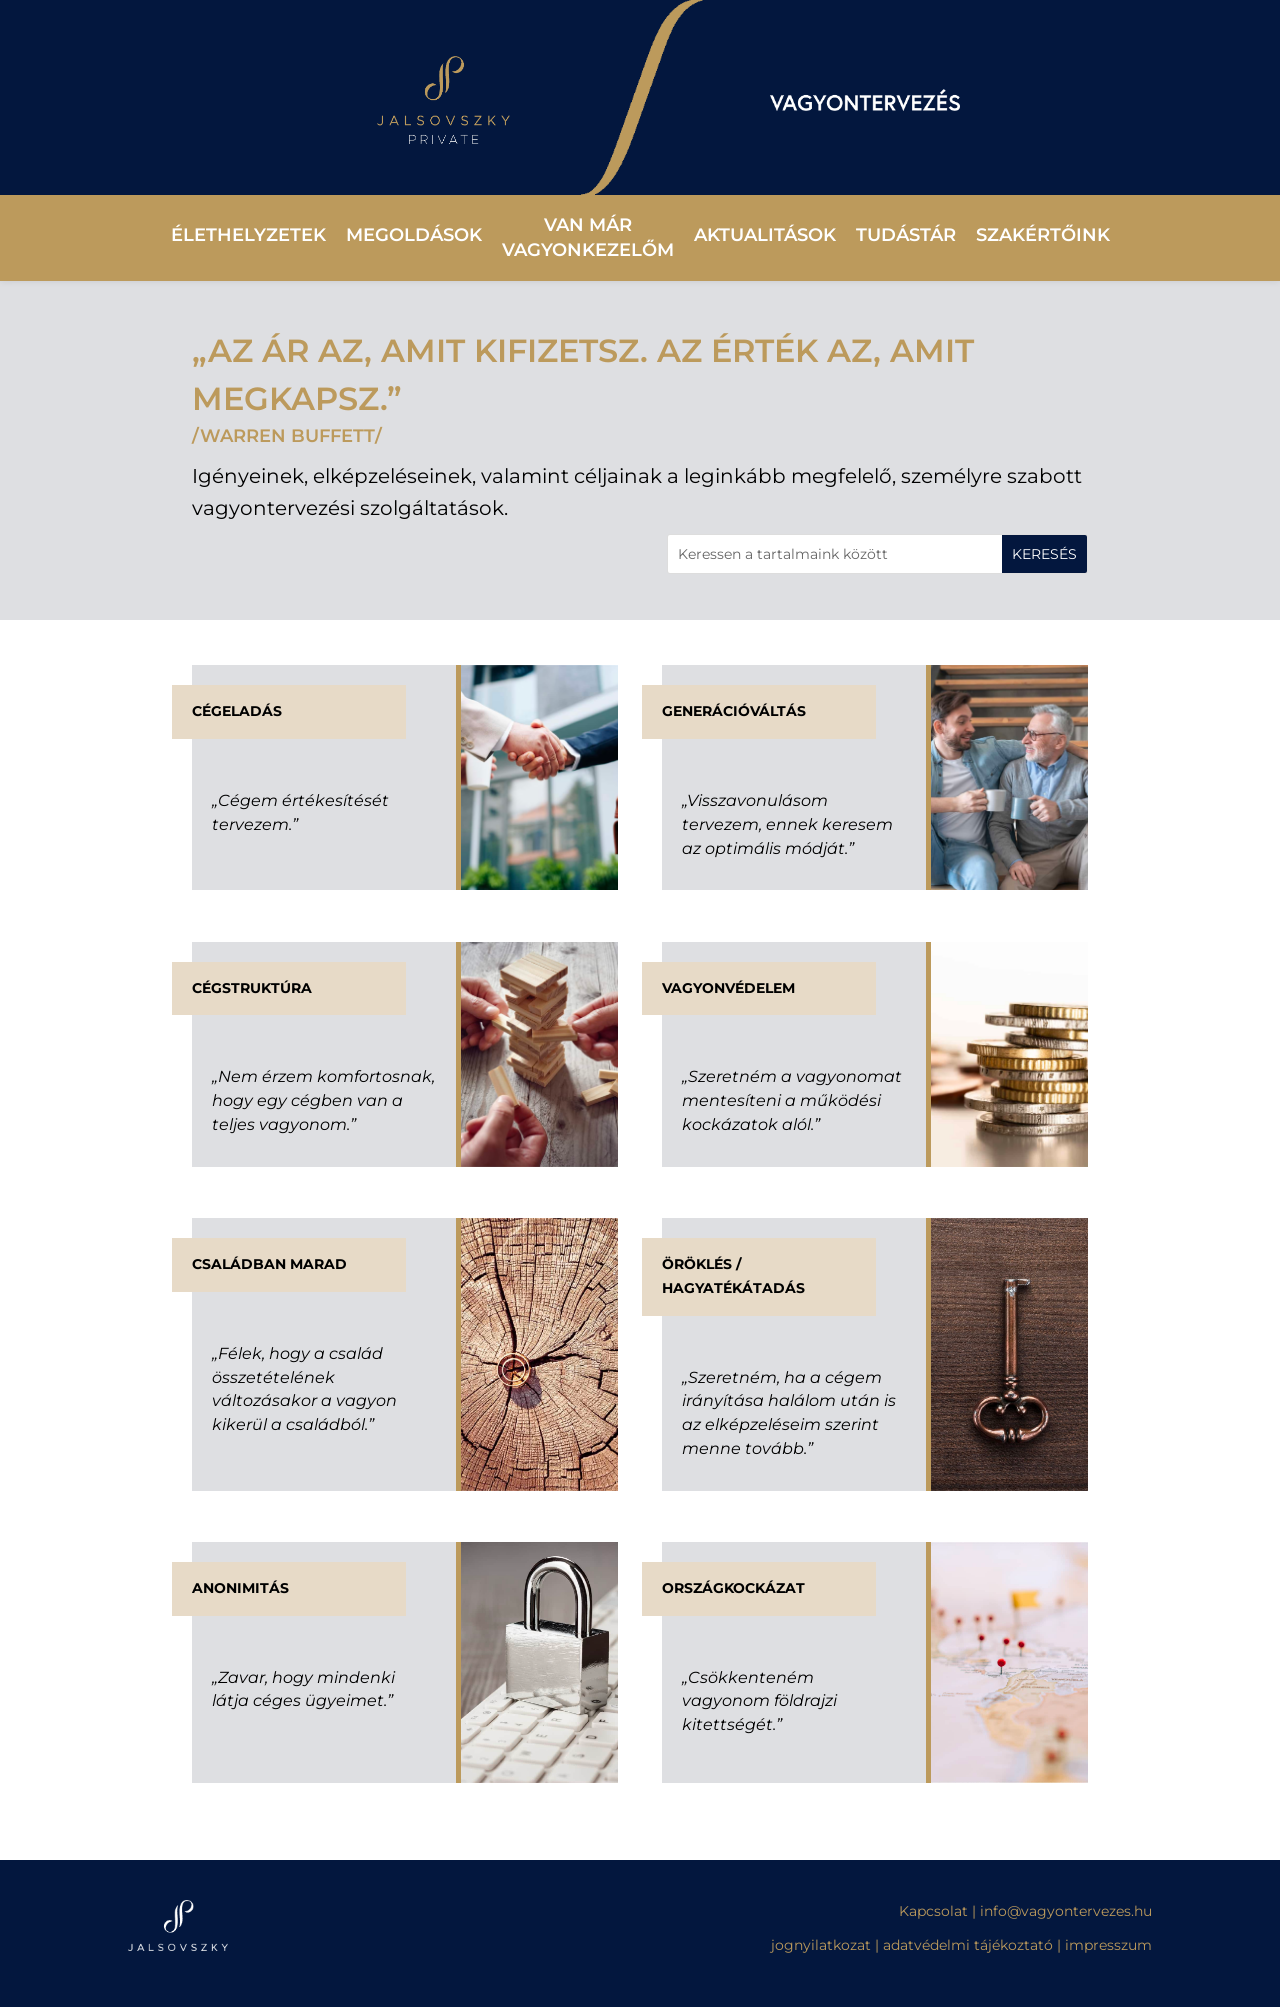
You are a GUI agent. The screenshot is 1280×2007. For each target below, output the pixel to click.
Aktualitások (765, 235)
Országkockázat (733, 1588)
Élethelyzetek (248, 235)
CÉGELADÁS (237, 711)
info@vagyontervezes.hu (1066, 1911)
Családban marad (269, 1264)
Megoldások (414, 235)
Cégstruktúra (252, 988)
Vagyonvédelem (728, 988)
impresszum (1108, 1945)
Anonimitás (240, 1588)
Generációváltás (734, 711)
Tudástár (906, 235)
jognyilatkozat (821, 1945)
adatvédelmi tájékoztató (968, 1945)
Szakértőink (1043, 235)
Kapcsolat (935, 1911)
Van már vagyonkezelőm (588, 237)
